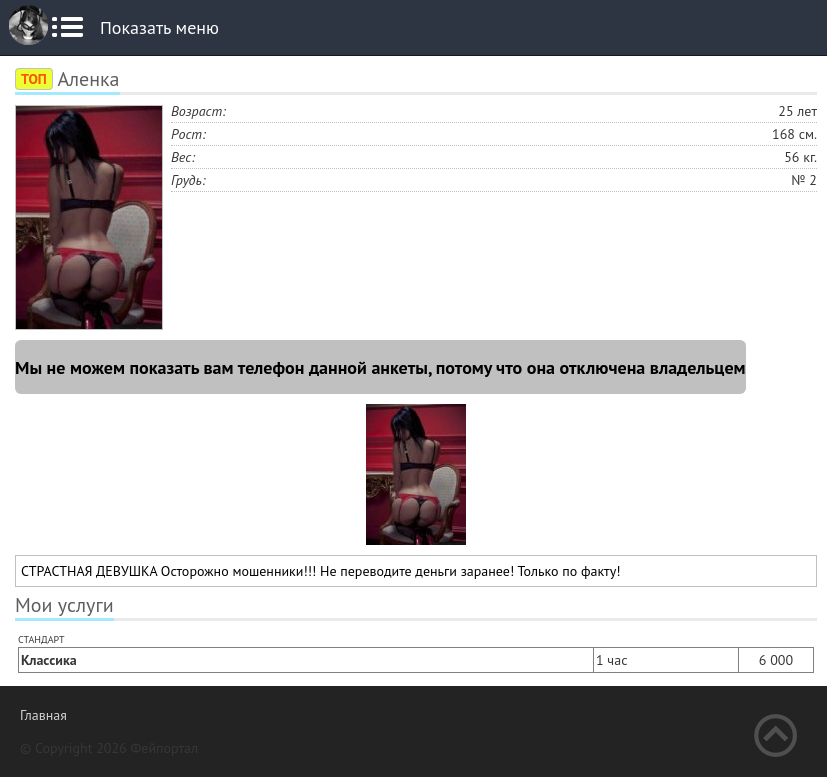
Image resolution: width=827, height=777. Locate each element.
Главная (43, 715)
